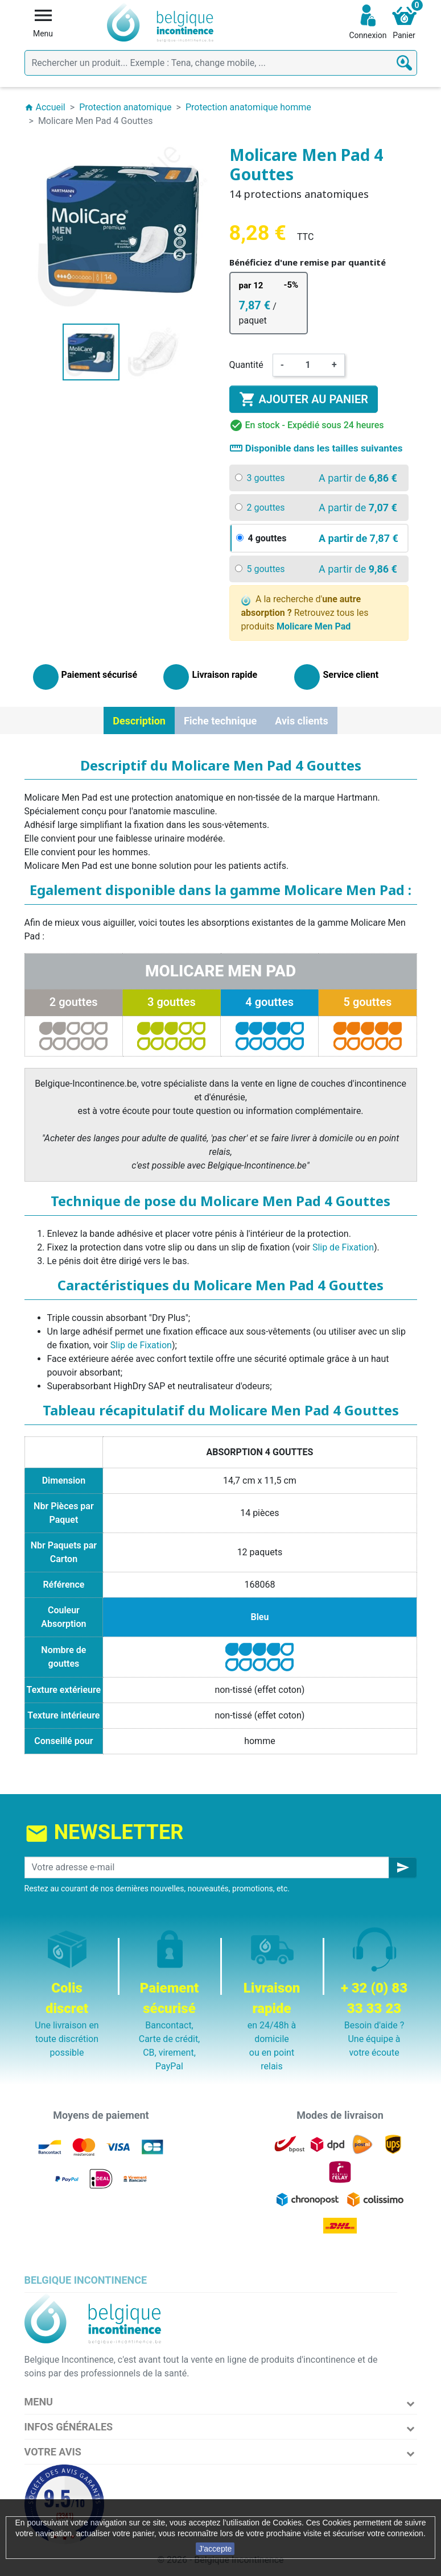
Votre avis (52, 2452)
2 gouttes (74, 1002)
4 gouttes (269, 1002)
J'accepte (215, 2548)
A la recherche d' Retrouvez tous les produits (305, 613)
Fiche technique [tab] (220, 721)
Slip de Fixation (343, 1247)
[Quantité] (308, 365)
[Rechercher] (220, 63)
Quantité (246, 364)
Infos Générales (68, 2427)
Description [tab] (139, 721)
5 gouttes (368, 1002)
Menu (38, 2402)
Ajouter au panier (303, 399)
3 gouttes (171, 1002)
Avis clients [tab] (301, 721)
